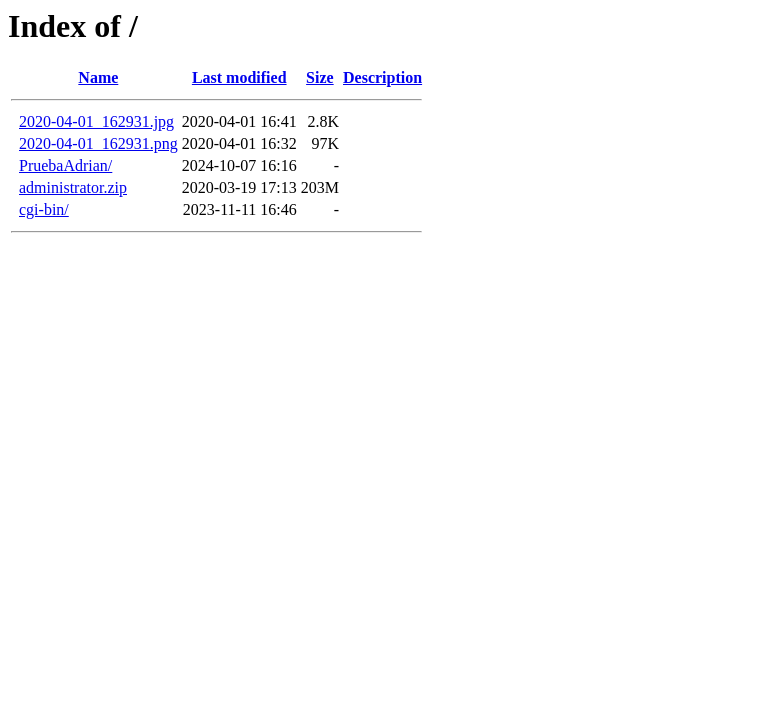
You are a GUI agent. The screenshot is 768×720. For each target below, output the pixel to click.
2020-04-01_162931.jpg (96, 121)
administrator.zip (73, 187)
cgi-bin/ (44, 209)
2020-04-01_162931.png (98, 143)
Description (382, 77)
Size (320, 77)
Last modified (239, 77)
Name (98, 77)
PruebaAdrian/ (65, 165)
